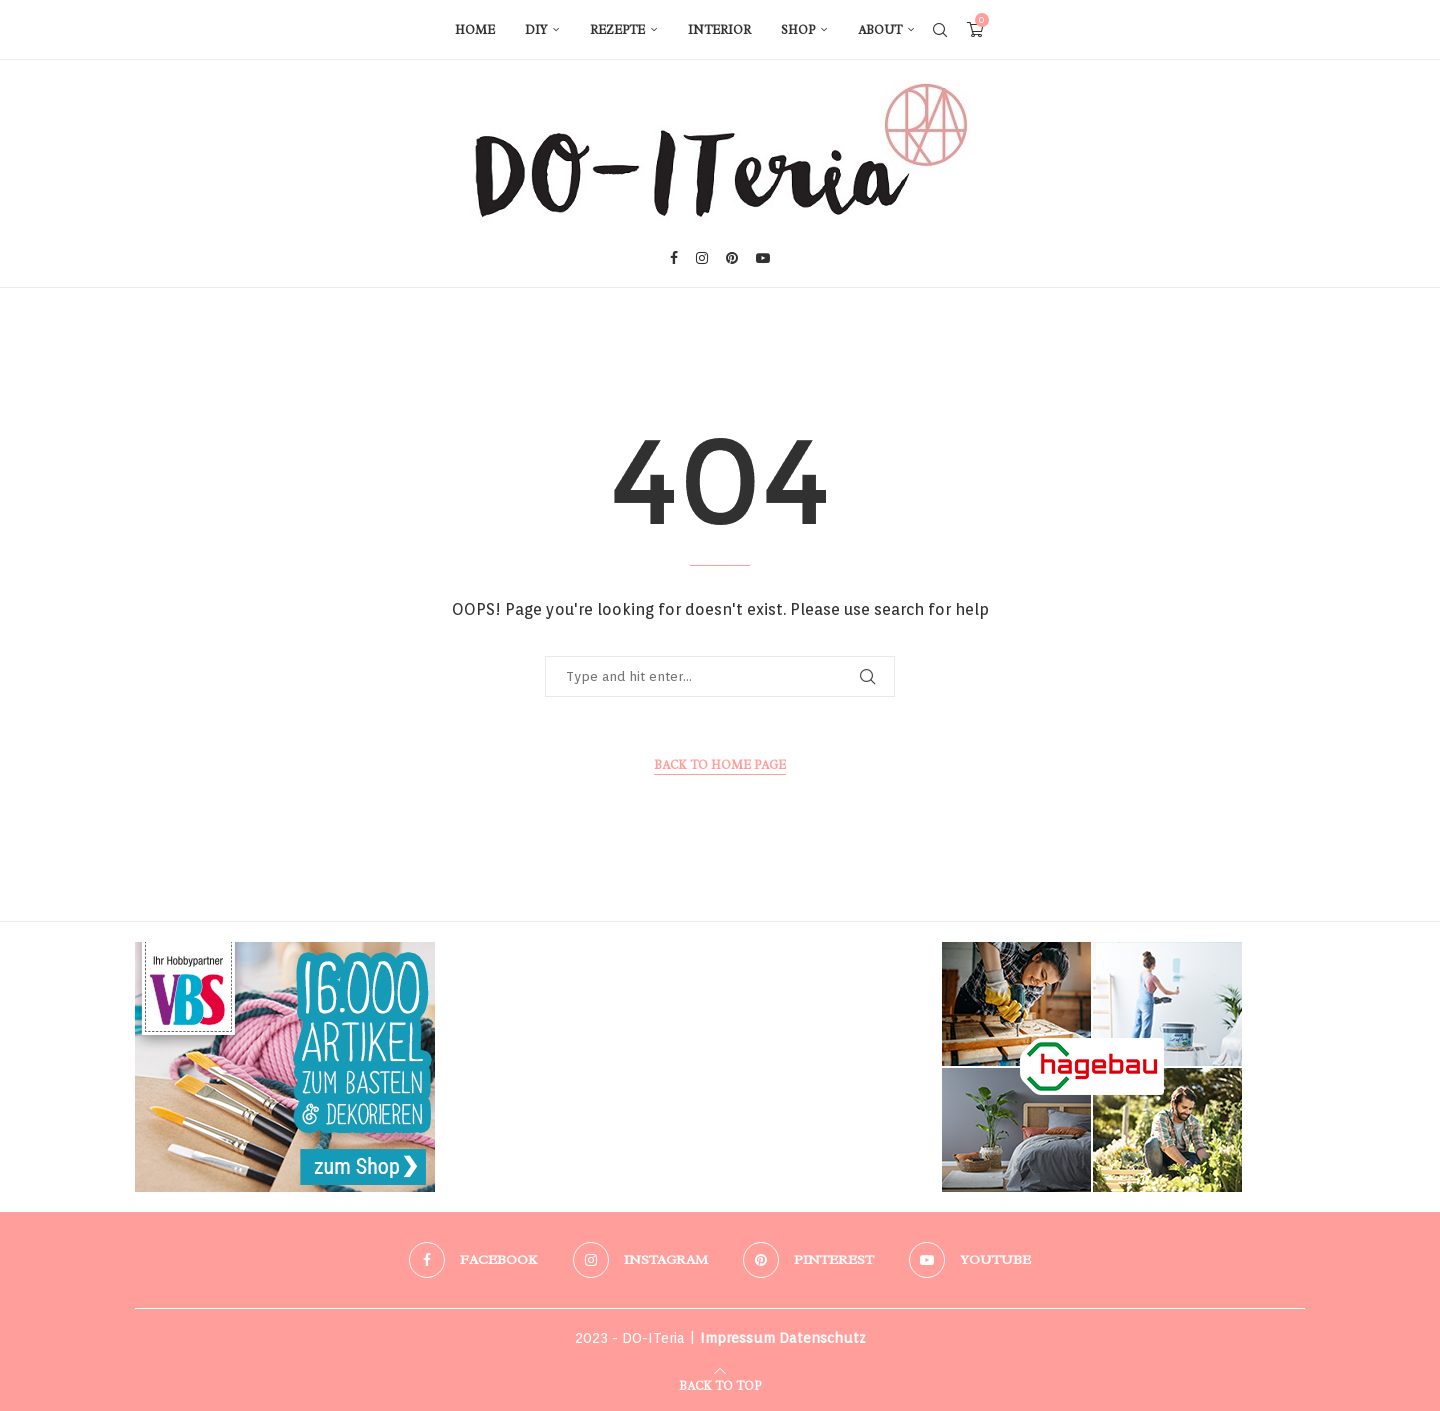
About (880, 30)
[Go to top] (720, 1383)
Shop (798, 30)
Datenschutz (822, 1338)
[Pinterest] (732, 258)
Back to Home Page (720, 765)
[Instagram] (702, 258)
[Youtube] (763, 258)
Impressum (737, 1338)
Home (475, 30)
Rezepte (617, 30)
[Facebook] (674, 258)
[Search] (940, 30)
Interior (719, 30)
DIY (536, 30)
